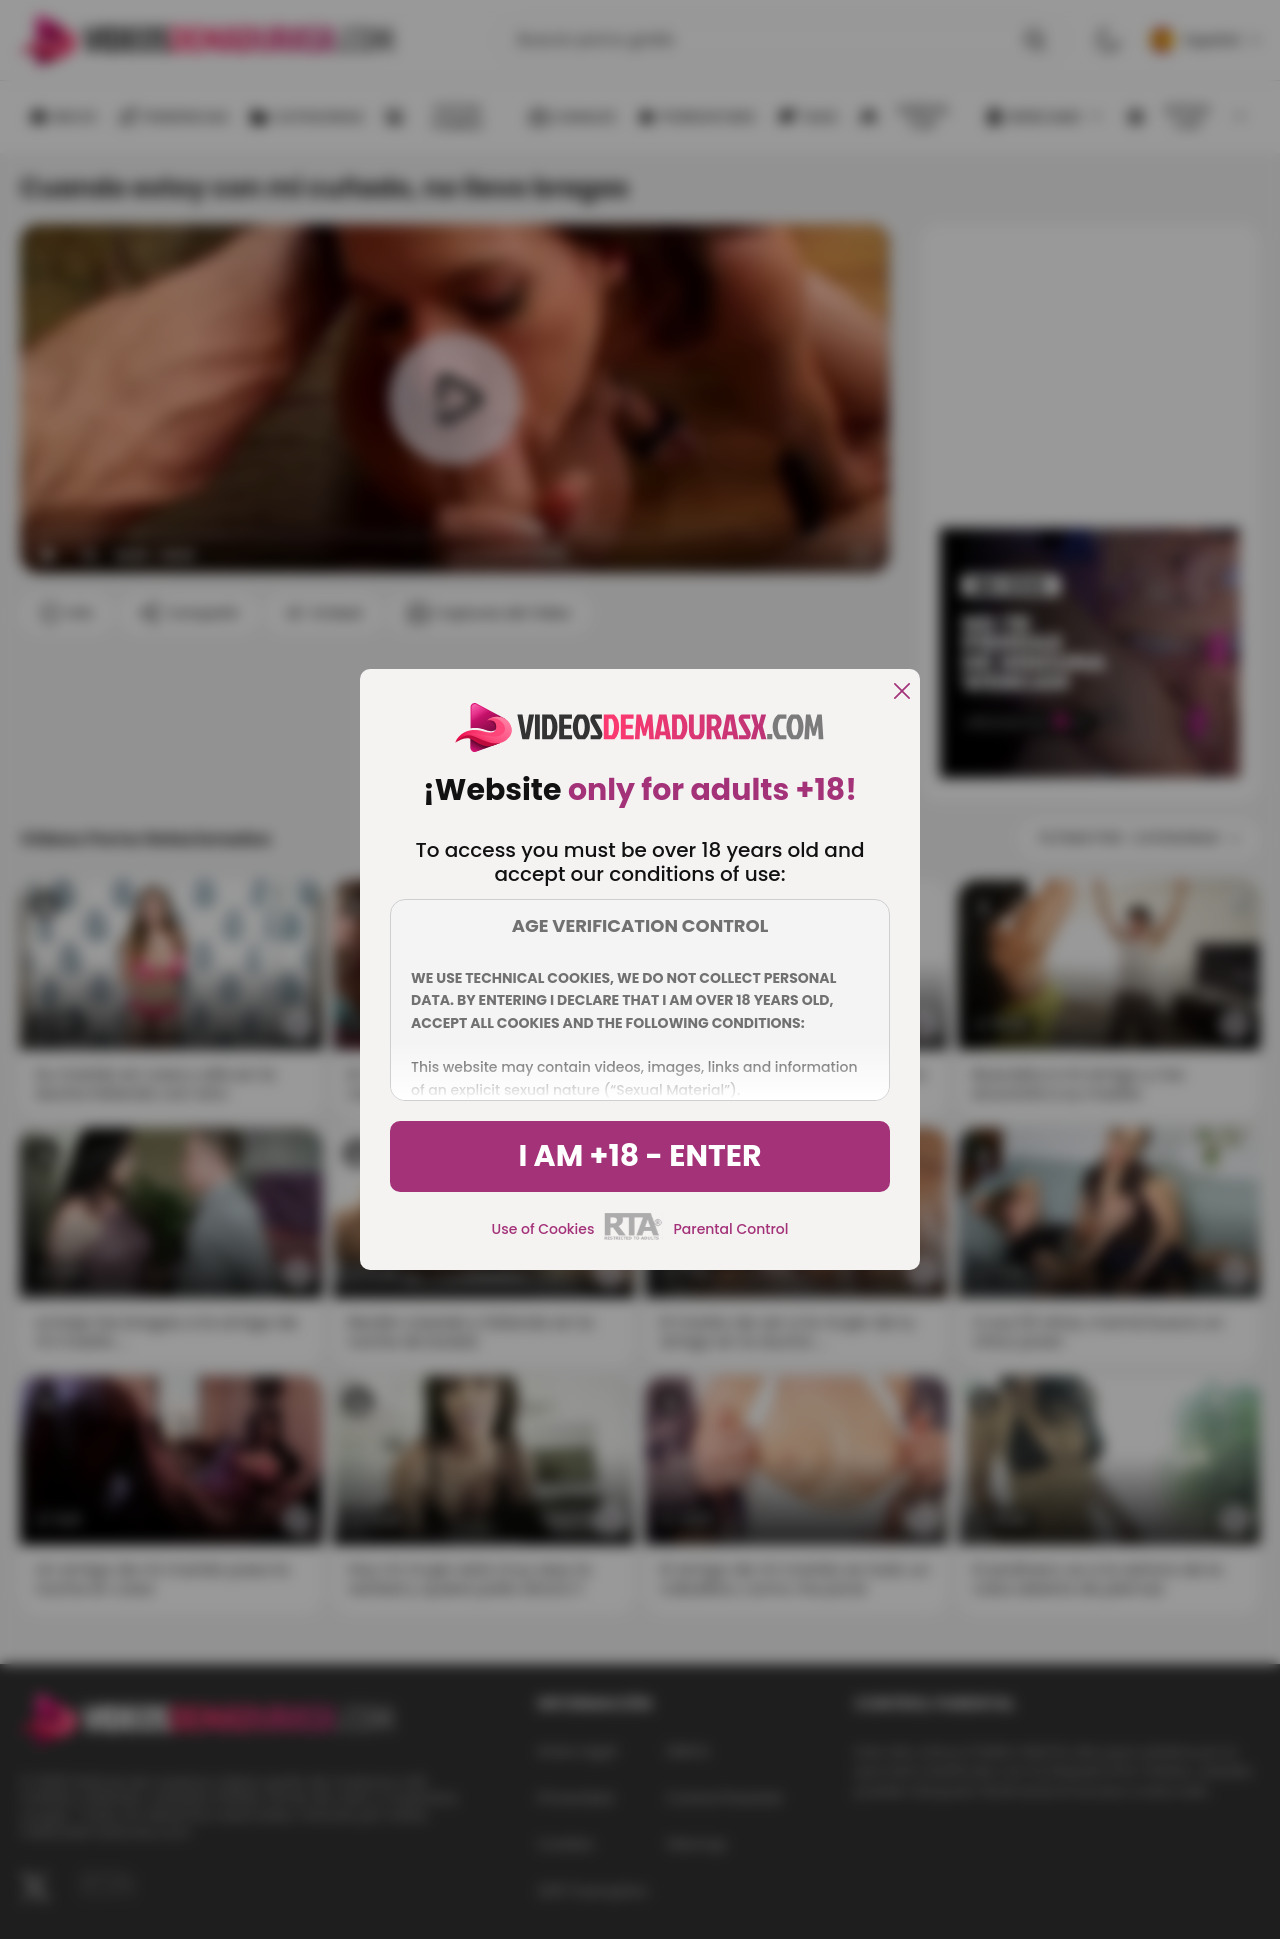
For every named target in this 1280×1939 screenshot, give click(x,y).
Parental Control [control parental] (730, 1229)
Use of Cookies (543, 1229)
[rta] (633, 1237)
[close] (902, 692)
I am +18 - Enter (639, 1156)
